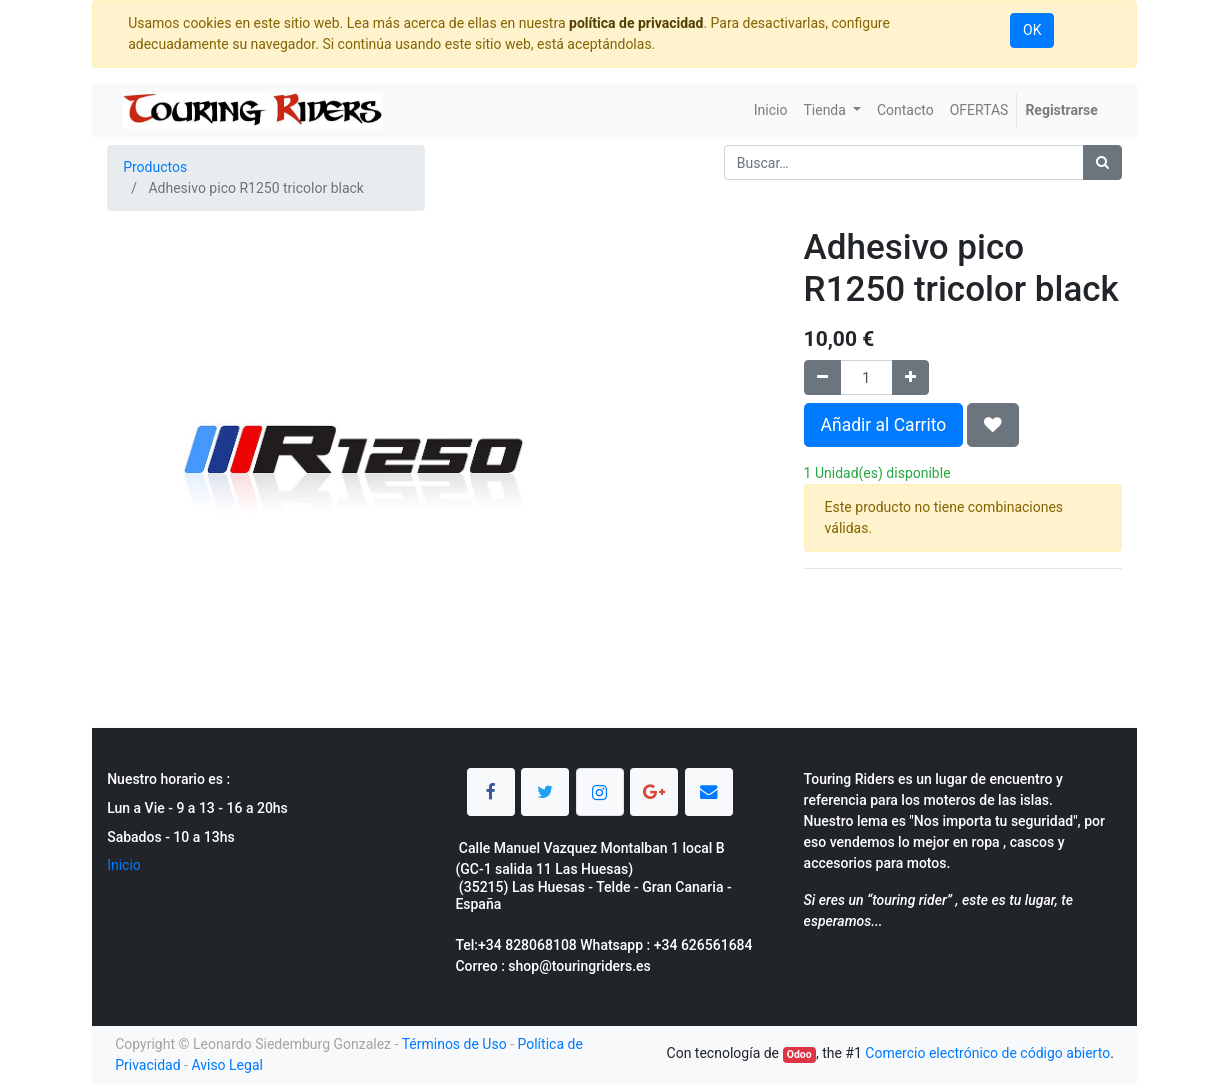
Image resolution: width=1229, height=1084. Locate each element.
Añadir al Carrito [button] (884, 425)
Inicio (124, 865)
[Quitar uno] (822, 377)
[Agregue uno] (910, 377)
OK (1032, 30)
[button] (993, 425)
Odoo (799, 1054)
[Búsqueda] (1102, 162)
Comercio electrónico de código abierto (987, 1053)
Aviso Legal (227, 1065)
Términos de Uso (454, 1044)
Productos (155, 167)
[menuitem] (771, 110)
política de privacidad (636, 23)
